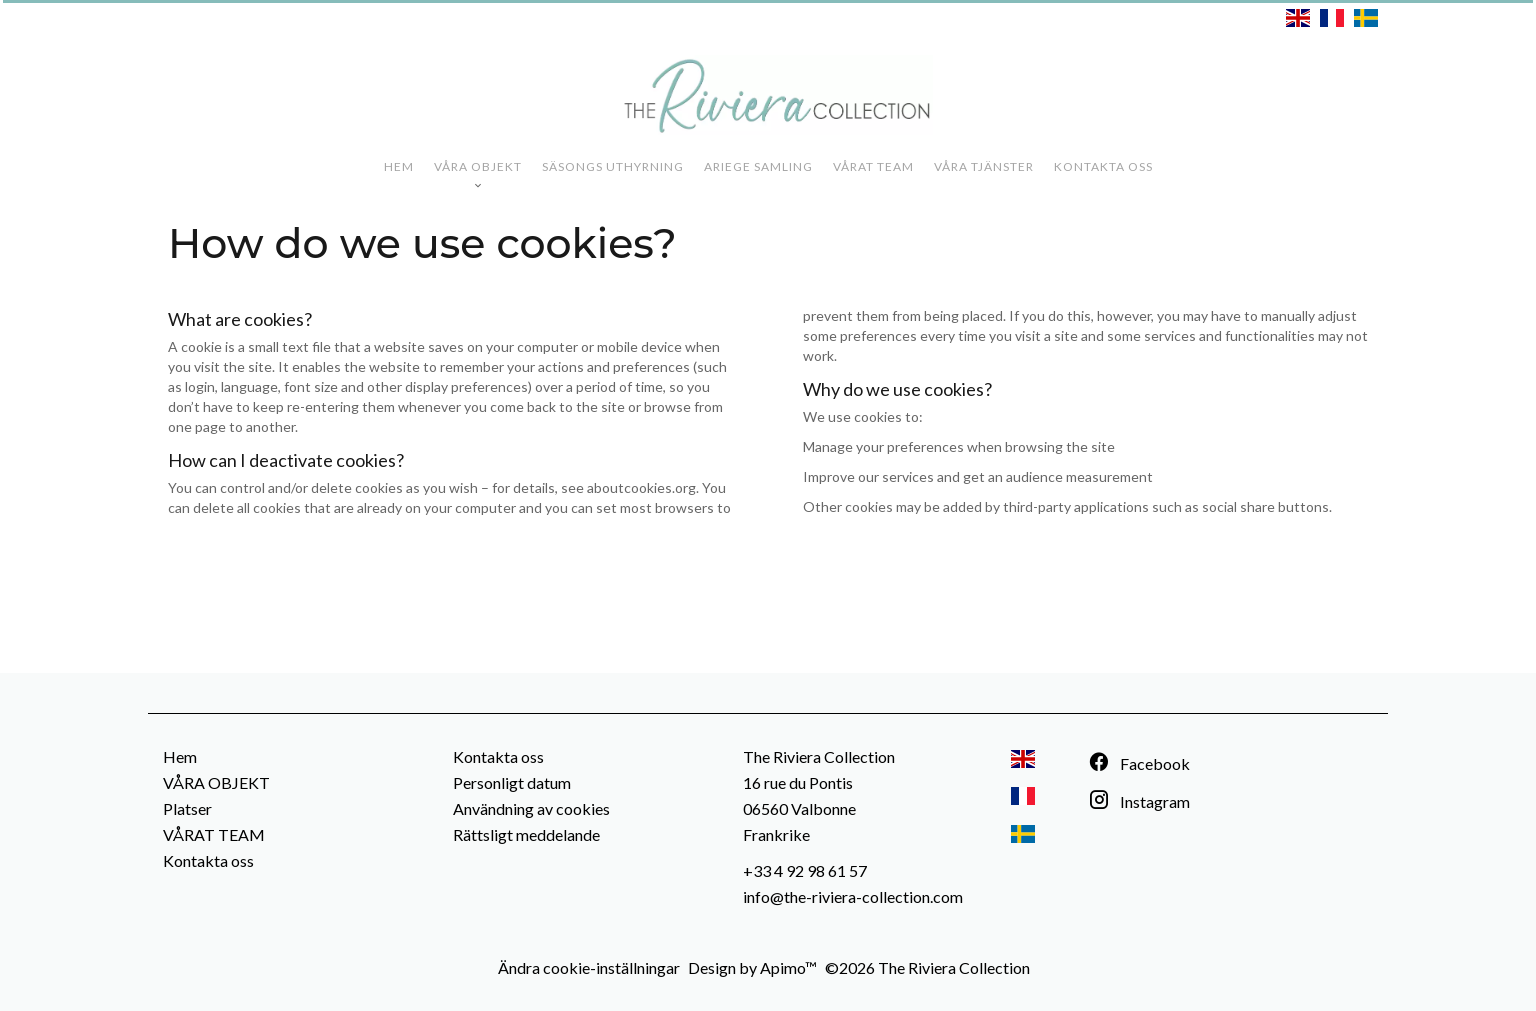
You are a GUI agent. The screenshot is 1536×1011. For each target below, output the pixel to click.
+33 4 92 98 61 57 (805, 870)
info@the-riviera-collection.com (853, 896)
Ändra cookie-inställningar (589, 967)
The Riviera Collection (819, 756)
